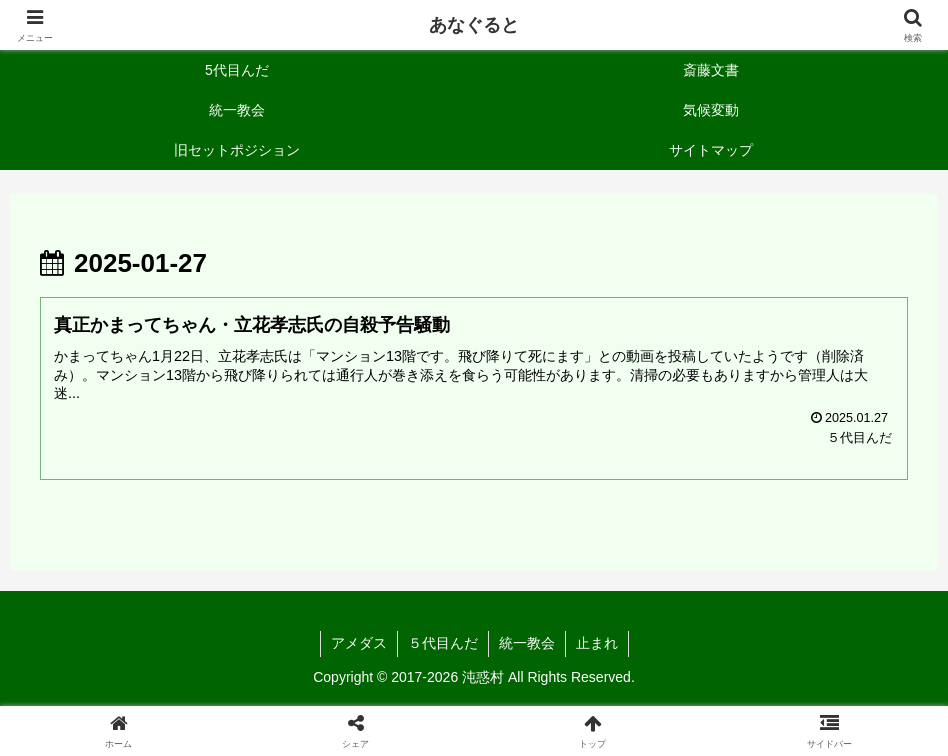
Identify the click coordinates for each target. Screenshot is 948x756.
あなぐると (474, 25)
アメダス (359, 643)
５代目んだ (443, 643)
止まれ (597, 643)
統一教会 (527, 643)
